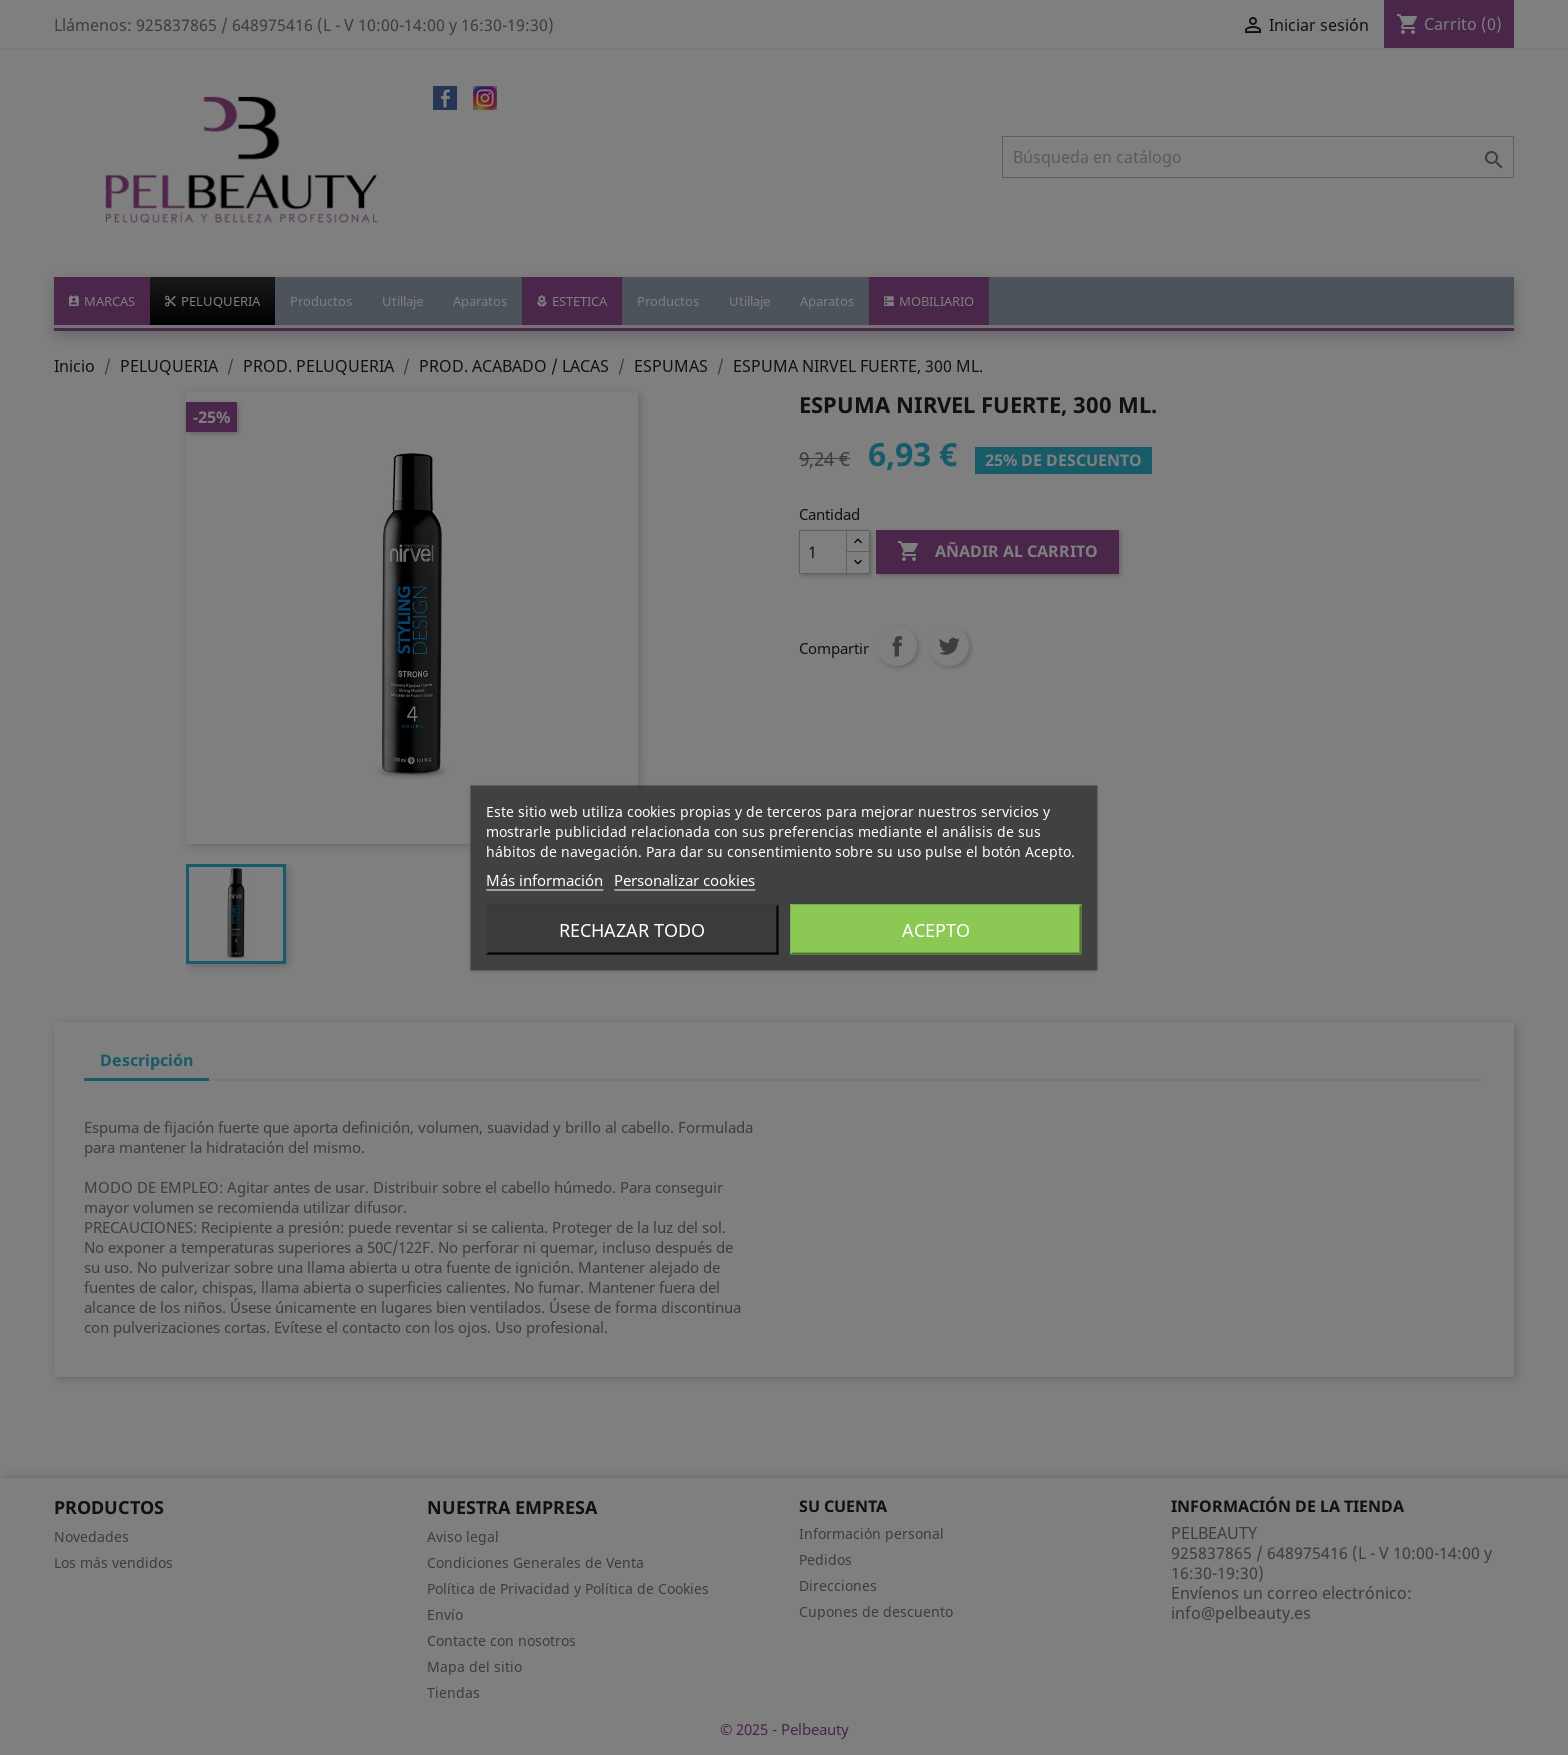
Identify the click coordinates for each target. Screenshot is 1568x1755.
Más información (544, 879)
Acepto (936, 929)
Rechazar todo (632, 929)
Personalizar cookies (684, 879)
